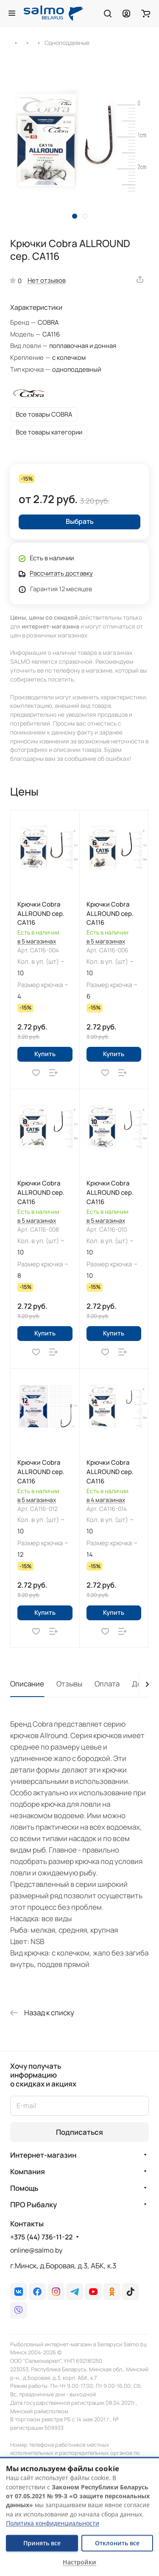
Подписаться (79, 2132)
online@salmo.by (36, 2250)
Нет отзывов (47, 280)
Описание (27, 1684)
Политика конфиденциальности (52, 2523)
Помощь (24, 2188)
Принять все (42, 2543)
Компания (27, 2171)
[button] (74, 216)
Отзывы (69, 1684)
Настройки (79, 2562)
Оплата (107, 1684)
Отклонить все (117, 2543)
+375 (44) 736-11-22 (41, 2237)
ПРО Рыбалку (33, 2204)
